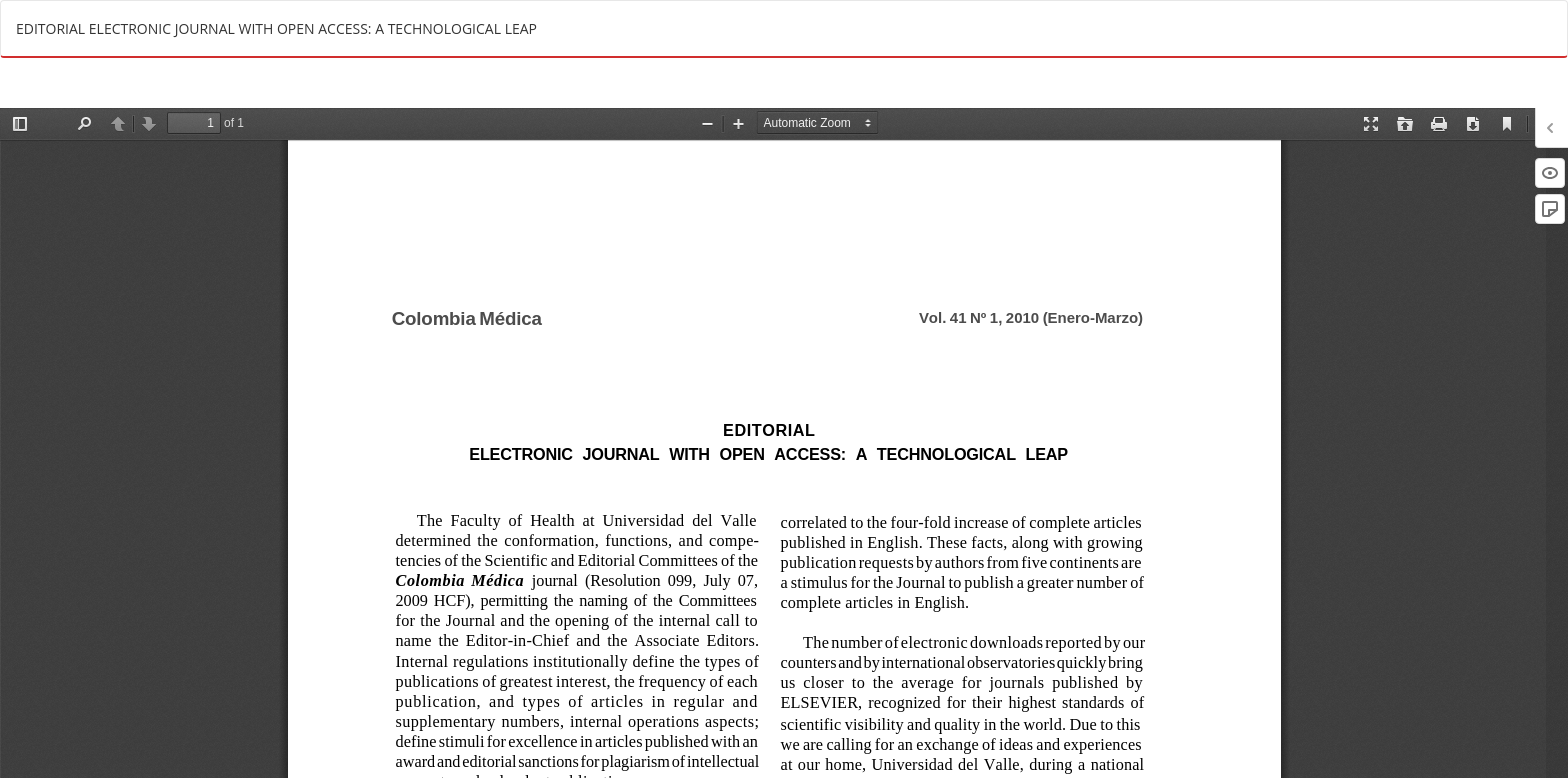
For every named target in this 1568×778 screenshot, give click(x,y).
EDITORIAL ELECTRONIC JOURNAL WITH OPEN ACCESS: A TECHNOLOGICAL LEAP (276, 28)
